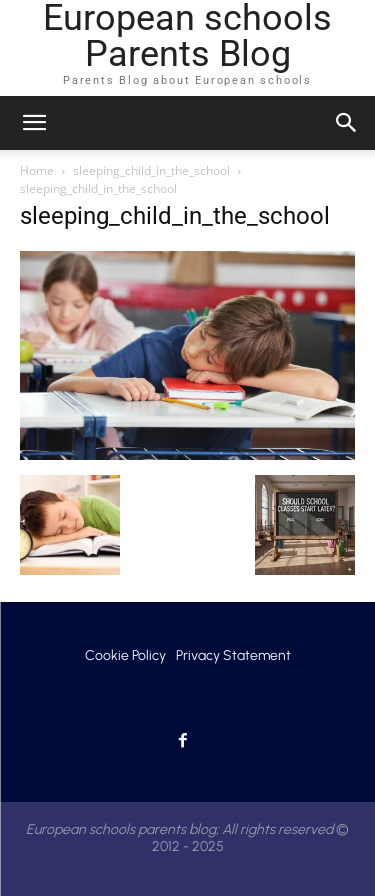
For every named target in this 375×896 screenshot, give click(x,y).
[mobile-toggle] (34, 123)
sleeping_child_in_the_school (151, 170)
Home (37, 170)
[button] (347, 123)
